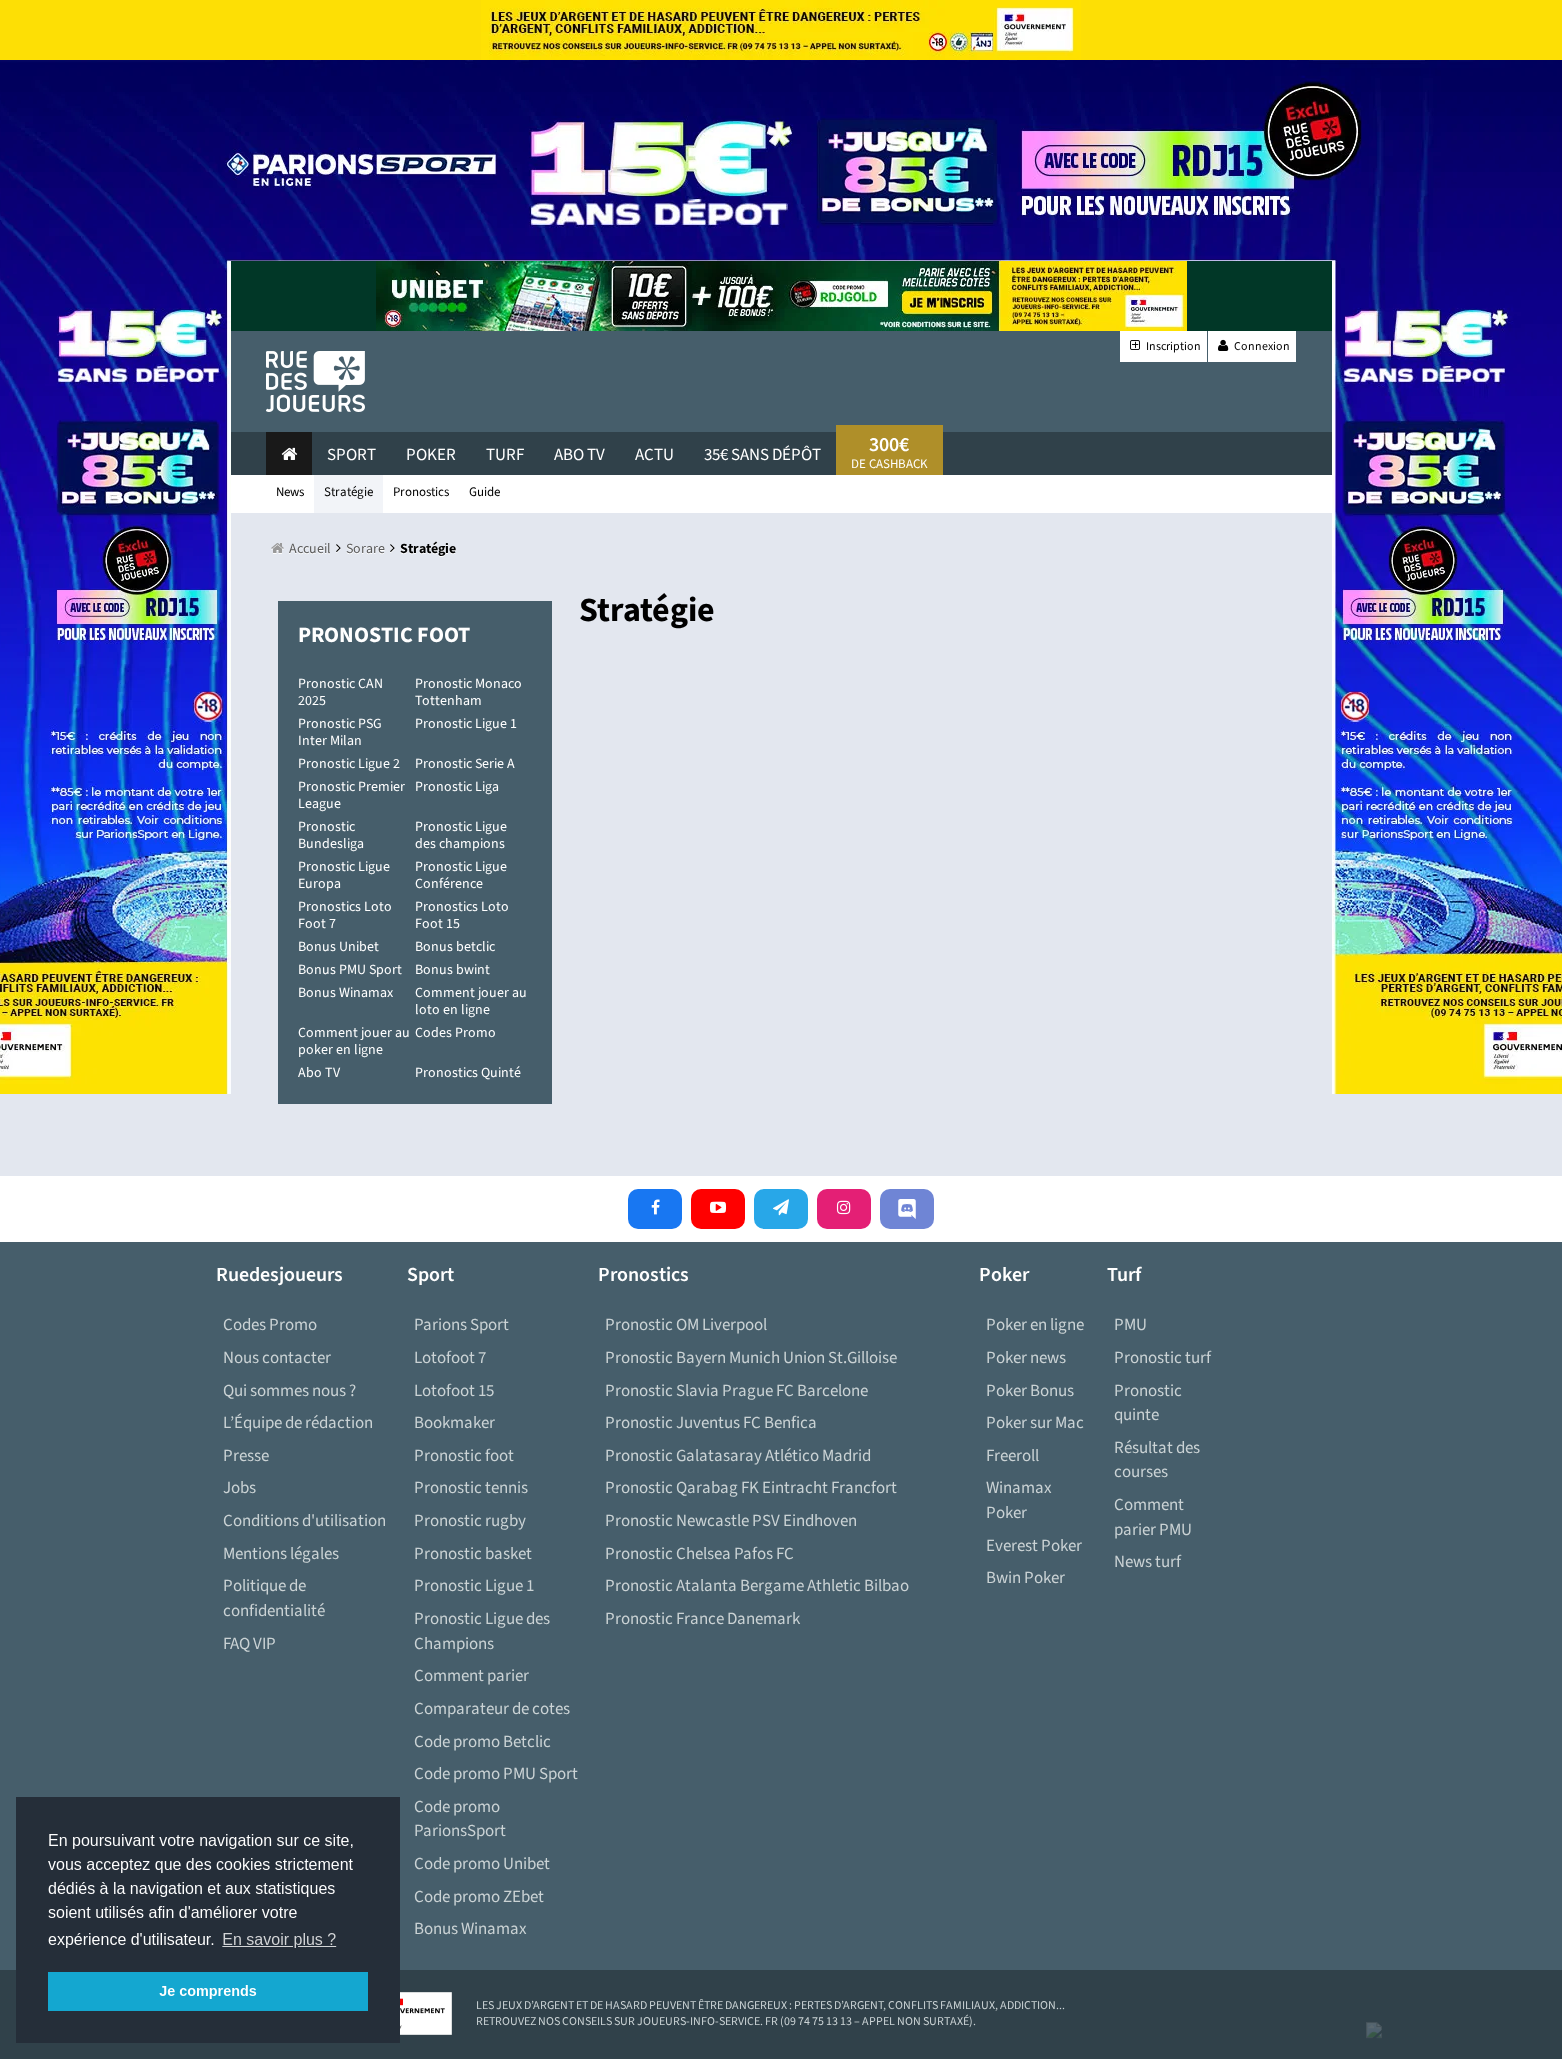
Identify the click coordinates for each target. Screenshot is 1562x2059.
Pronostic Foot (384, 635)
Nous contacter (277, 1358)
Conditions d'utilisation (304, 1521)
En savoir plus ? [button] (279, 1939)
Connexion (1252, 346)
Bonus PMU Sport (350, 970)
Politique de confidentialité (274, 1598)
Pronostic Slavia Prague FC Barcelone (736, 1391)
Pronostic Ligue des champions (461, 835)
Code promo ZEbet (479, 1897)
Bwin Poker (1025, 1578)
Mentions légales (281, 1554)
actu (654, 455)
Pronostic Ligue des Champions (482, 1631)
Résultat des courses (1157, 1460)
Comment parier (471, 1676)
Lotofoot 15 (454, 1391)
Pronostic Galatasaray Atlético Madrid (738, 1456)
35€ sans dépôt (762, 455)
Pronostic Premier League (351, 795)
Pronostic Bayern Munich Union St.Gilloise (751, 1358)
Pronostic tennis (471, 1488)
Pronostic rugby (470, 1521)
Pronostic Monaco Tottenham (468, 692)
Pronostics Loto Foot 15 (462, 915)
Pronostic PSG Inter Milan (340, 732)
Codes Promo (455, 1033)
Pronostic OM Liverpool (686, 1325)
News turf (1147, 1562)
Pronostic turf (1162, 1358)
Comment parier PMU (1153, 1517)
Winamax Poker (1019, 1500)
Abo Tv (579, 455)
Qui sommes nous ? (289, 1391)
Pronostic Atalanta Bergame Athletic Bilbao (757, 1586)
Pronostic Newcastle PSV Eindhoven (731, 1521)
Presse (246, 1456)
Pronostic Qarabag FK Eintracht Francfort (751, 1488)
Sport (351, 455)
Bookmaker (454, 1423)
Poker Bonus (1030, 1391)
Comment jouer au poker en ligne (354, 1041)
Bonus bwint (452, 970)
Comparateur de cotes (492, 1709)
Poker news (1026, 1358)
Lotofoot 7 (450, 1358)
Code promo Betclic (482, 1742)
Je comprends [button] (208, 1991)
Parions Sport (461, 1325)
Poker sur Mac (1035, 1423)
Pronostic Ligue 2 (349, 764)
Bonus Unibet (338, 947)
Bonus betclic (455, 947)
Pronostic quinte (1148, 1403)
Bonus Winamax (345, 993)
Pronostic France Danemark (702, 1619)
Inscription (1163, 346)
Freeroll (1012, 1456)
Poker (431, 455)
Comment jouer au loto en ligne (471, 1001)
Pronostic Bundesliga (331, 835)
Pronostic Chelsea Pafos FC (699, 1554)
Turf (505, 455)
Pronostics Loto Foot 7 (345, 915)
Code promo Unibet (482, 1864)
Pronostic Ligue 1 (466, 724)
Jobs (239, 1488)
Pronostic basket (473, 1554)
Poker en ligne (1035, 1325)
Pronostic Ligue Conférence (461, 875)
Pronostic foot (464, 1456)
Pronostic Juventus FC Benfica (711, 1423)
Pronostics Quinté (468, 1073)
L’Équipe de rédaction (298, 1423)
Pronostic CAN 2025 (340, 692)
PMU (1130, 1325)
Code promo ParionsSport (460, 1819)
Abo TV (319, 1073)
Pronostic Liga (457, 787)
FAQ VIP (249, 1644)
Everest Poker (1034, 1546)
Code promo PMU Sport (496, 1774)
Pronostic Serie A (465, 764)
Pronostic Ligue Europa (344, 875)
